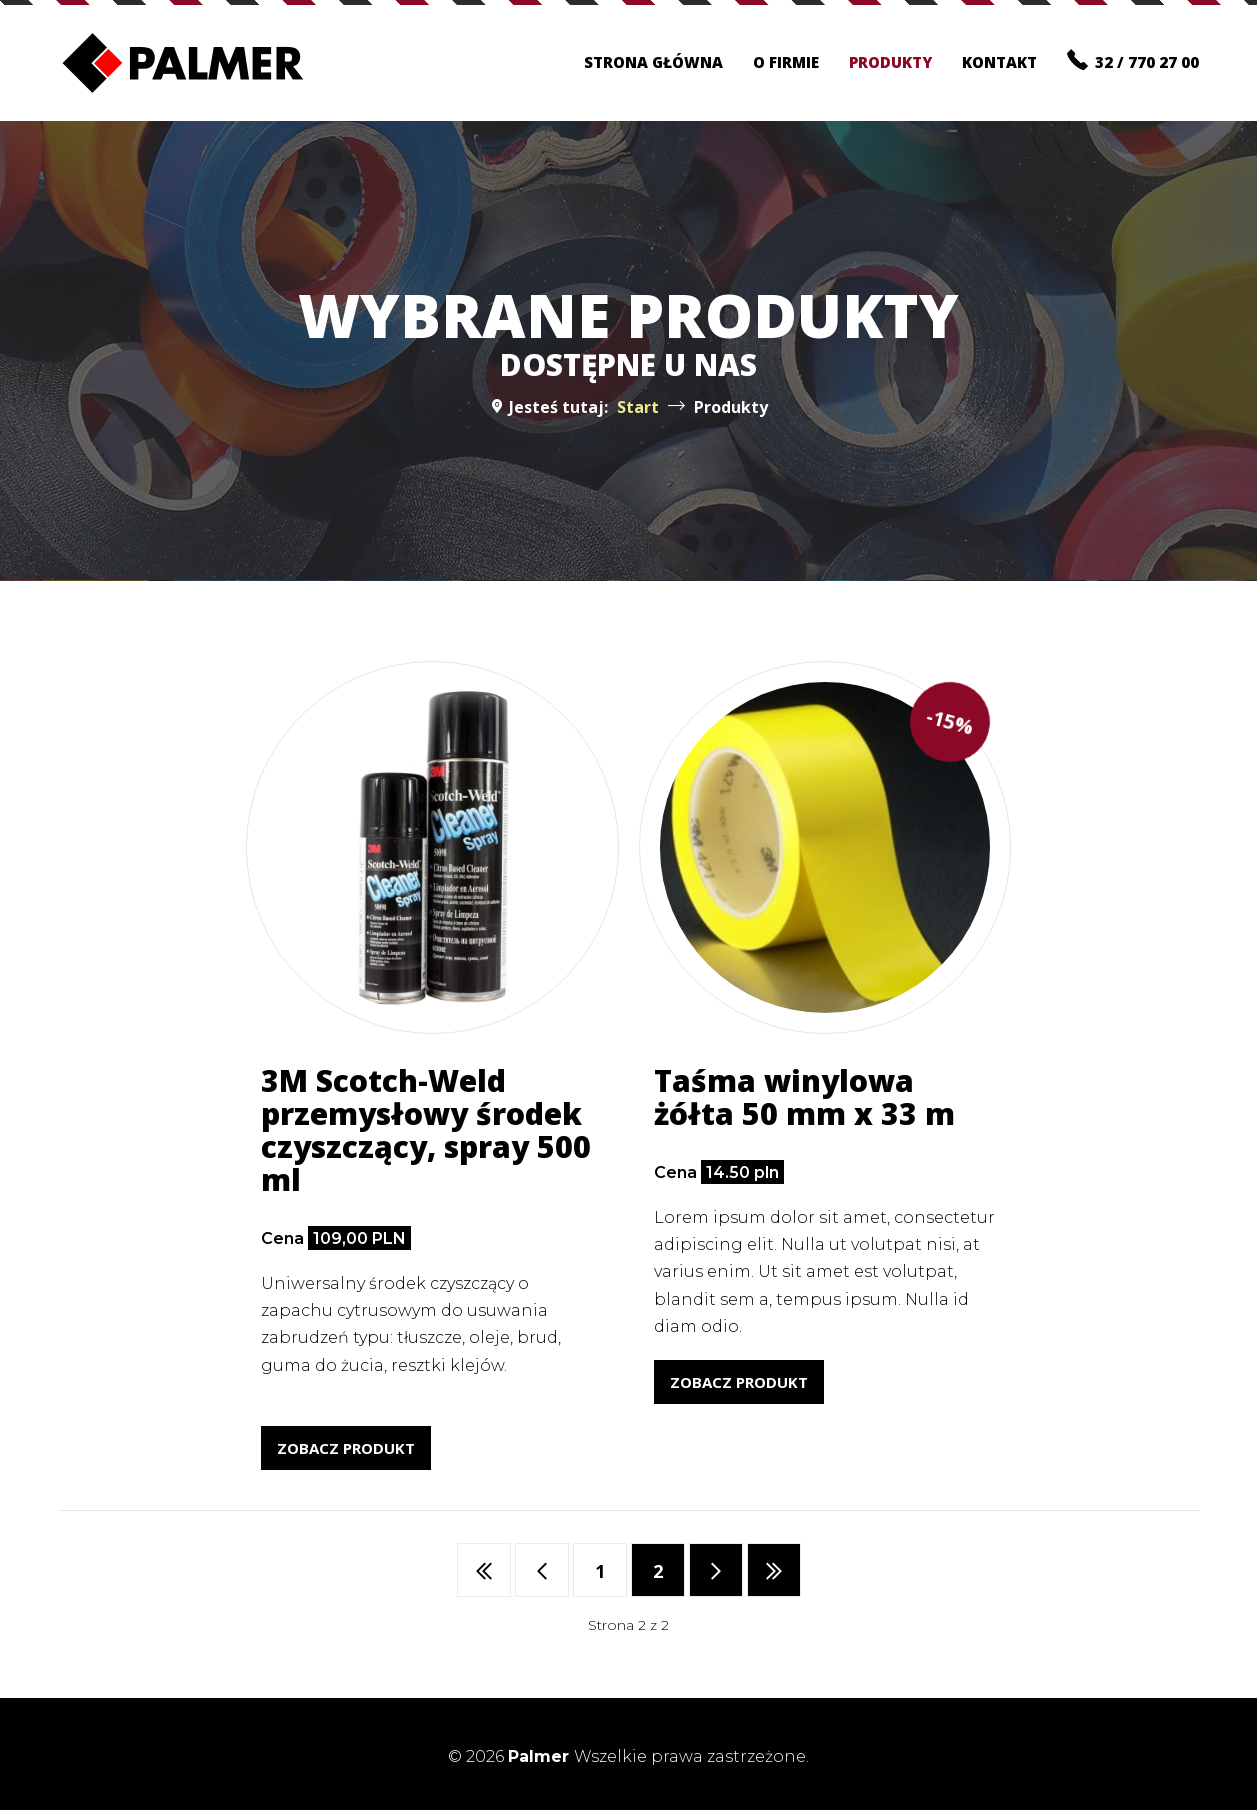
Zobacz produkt (346, 1448)
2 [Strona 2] (658, 1571)
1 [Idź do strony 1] (600, 1571)
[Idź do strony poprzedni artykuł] (542, 1570)
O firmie (786, 62)
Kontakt (999, 62)
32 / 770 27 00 (1133, 60)
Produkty (890, 62)
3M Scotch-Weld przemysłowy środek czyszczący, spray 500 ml (426, 1130)
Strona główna (653, 62)
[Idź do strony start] (484, 1570)
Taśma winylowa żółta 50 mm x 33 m (804, 1097)
